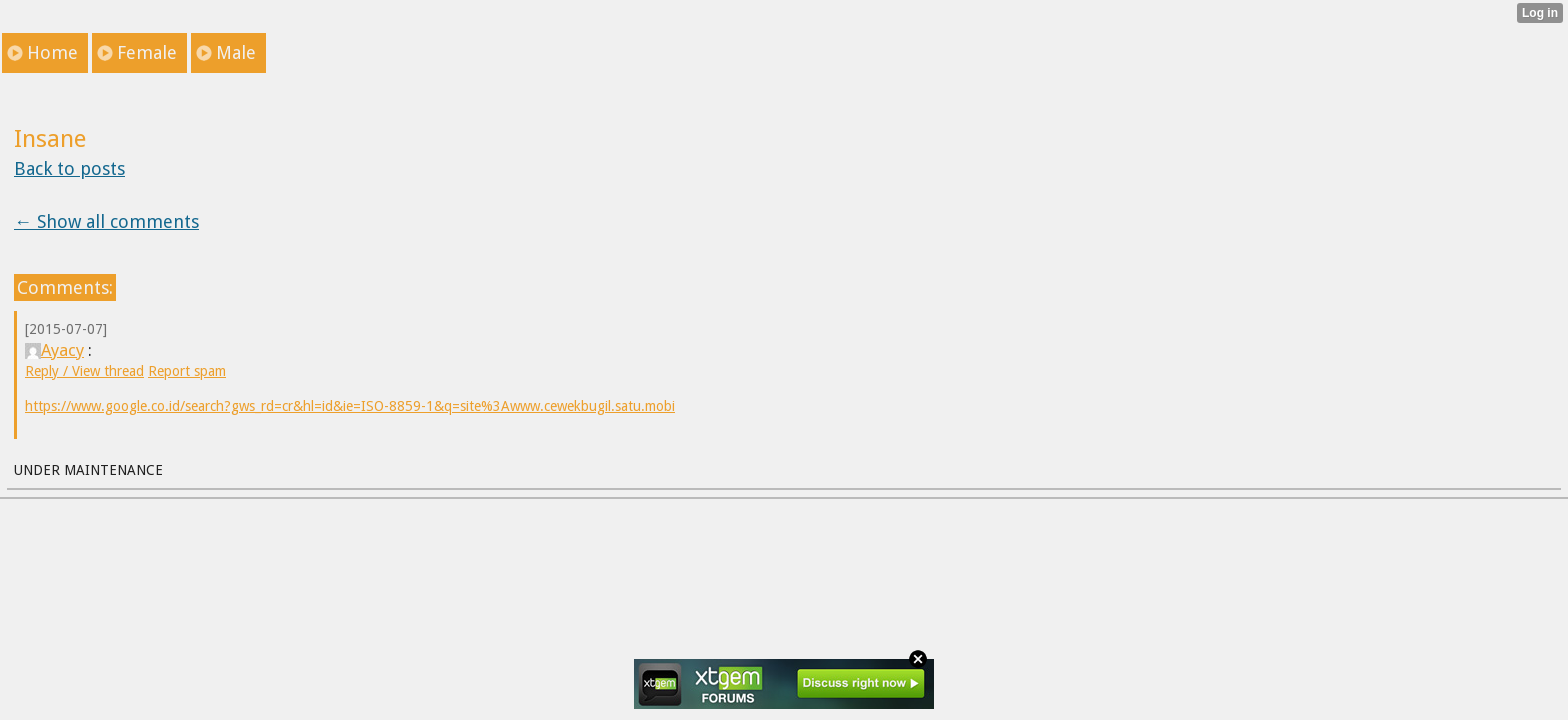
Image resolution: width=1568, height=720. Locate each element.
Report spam (187, 371)
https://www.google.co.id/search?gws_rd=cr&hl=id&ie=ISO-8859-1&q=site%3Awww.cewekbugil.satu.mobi (350, 406)
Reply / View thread (84, 371)
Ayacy (54, 350)
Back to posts (69, 168)
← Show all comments (106, 221)
